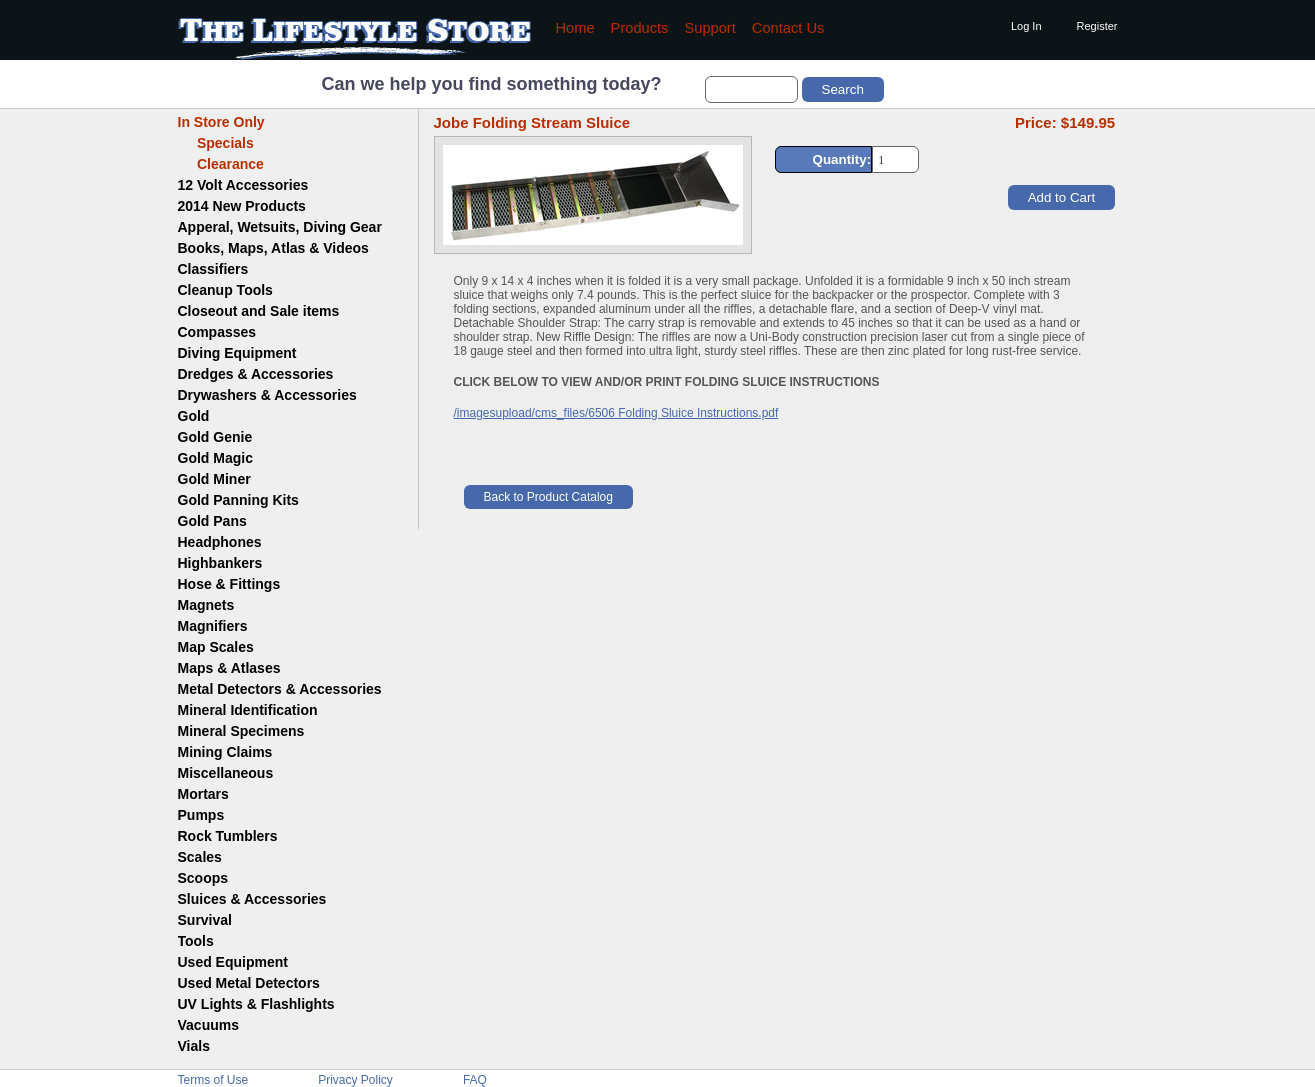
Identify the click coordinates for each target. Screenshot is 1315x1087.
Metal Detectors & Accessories (280, 689)
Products (640, 28)
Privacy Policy (355, 1080)
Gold (194, 416)
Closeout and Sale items (259, 311)
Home (575, 28)
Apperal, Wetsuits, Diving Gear (280, 227)
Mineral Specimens (241, 731)
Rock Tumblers (228, 836)
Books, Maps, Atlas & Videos (273, 248)
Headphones (220, 542)
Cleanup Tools (225, 290)
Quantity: (842, 159)
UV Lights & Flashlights (256, 1004)
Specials (216, 143)
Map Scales (216, 647)
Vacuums (208, 1025)
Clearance (221, 164)
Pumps (201, 815)
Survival (205, 920)
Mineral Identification (248, 710)
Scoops (203, 878)
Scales (200, 857)
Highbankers (220, 563)
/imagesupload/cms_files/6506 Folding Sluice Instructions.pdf (616, 413)
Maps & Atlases (229, 668)
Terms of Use (213, 1080)
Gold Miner (214, 479)
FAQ (475, 1080)
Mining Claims (225, 752)
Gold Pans (212, 521)
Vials (194, 1046)
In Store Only (221, 122)
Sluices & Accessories (252, 899)
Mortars (203, 794)
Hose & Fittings (229, 584)
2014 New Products (242, 206)
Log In (1026, 26)
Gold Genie (215, 437)
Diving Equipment (237, 353)
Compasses (217, 332)
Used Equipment (233, 962)
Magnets (206, 605)
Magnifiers (213, 626)
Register (1097, 26)
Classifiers (213, 269)
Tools (196, 941)
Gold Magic (215, 458)
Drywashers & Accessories (267, 395)
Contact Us (788, 28)
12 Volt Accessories (243, 185)
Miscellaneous (226, 773)
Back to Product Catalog (548, 497)
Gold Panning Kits (238, 500)
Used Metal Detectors (249, 983)
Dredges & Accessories (256, 374)
